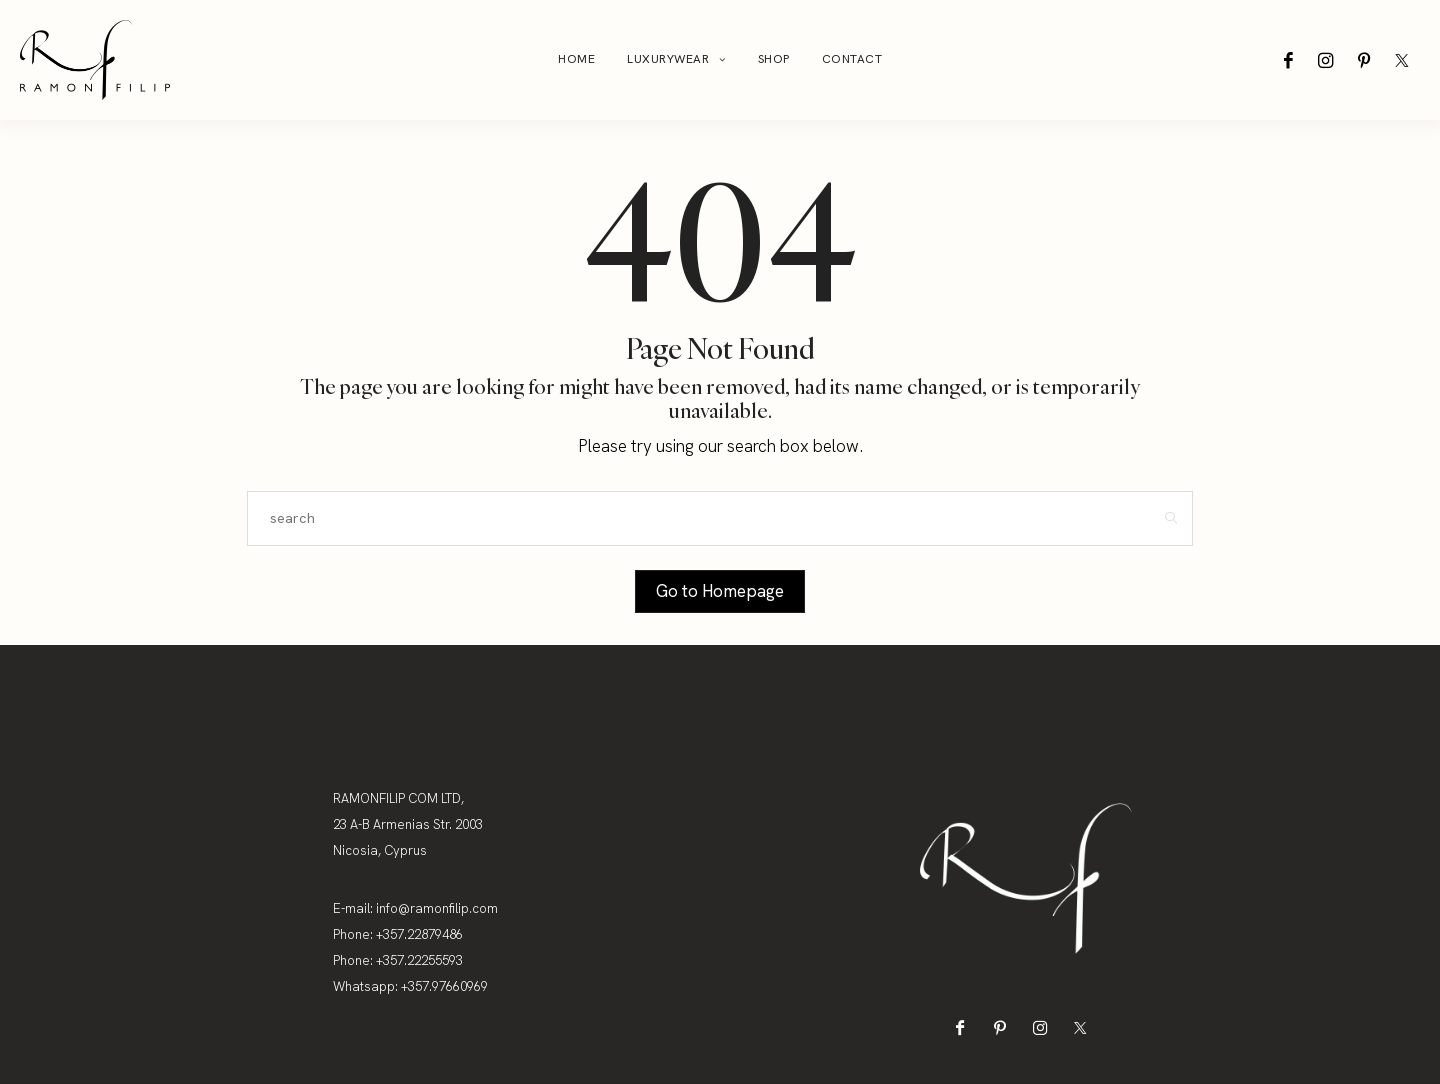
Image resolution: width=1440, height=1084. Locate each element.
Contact (852, 59)
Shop (774, 59)
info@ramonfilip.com (437, 908)
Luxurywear (668, 59)
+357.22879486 (419, 934)
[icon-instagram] (1326, 60)
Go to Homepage (720, 591)
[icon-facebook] (1288, 60)
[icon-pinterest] (1364, 60)
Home (576, 59)
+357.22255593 (419, 960)
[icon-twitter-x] (1402, 60)
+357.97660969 (444, 986)
